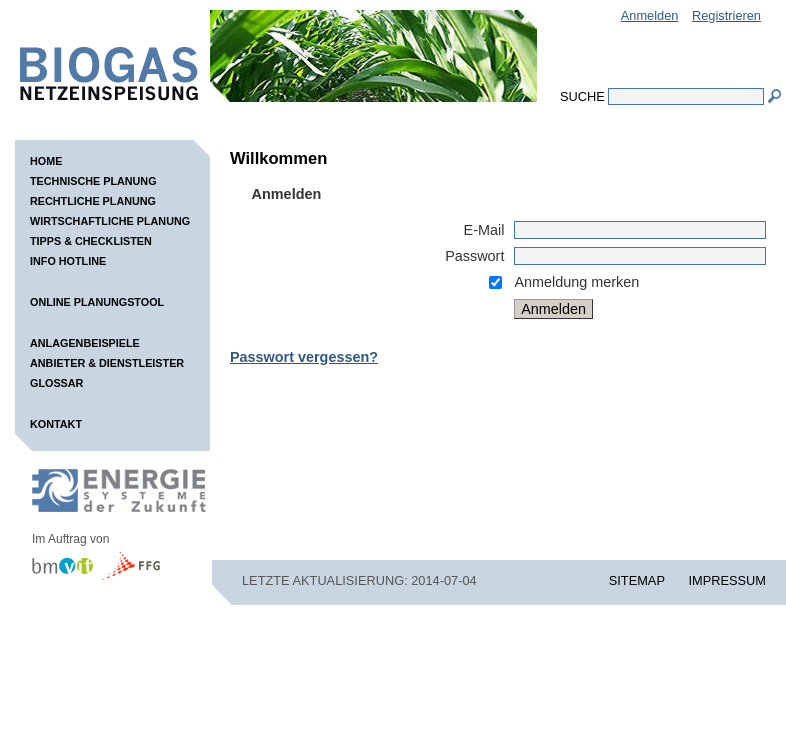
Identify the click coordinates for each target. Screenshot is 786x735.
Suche (582, 96)
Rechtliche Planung (93, 201)
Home (46, 161)
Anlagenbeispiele (85, 343)
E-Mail (484, 230)
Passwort (474, 256)
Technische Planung (93, 181)
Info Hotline (68, 261)
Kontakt (56, 424)
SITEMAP (637, 580)
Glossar (56, 383)
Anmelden (650, 15)
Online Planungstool (97, 302)
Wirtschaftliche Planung (110, 221)
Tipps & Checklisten (91, 241)
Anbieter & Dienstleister (107, 363)
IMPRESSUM (728, 580)
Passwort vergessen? (304, 357)
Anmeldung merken (576, 282)
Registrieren (726, 15)
